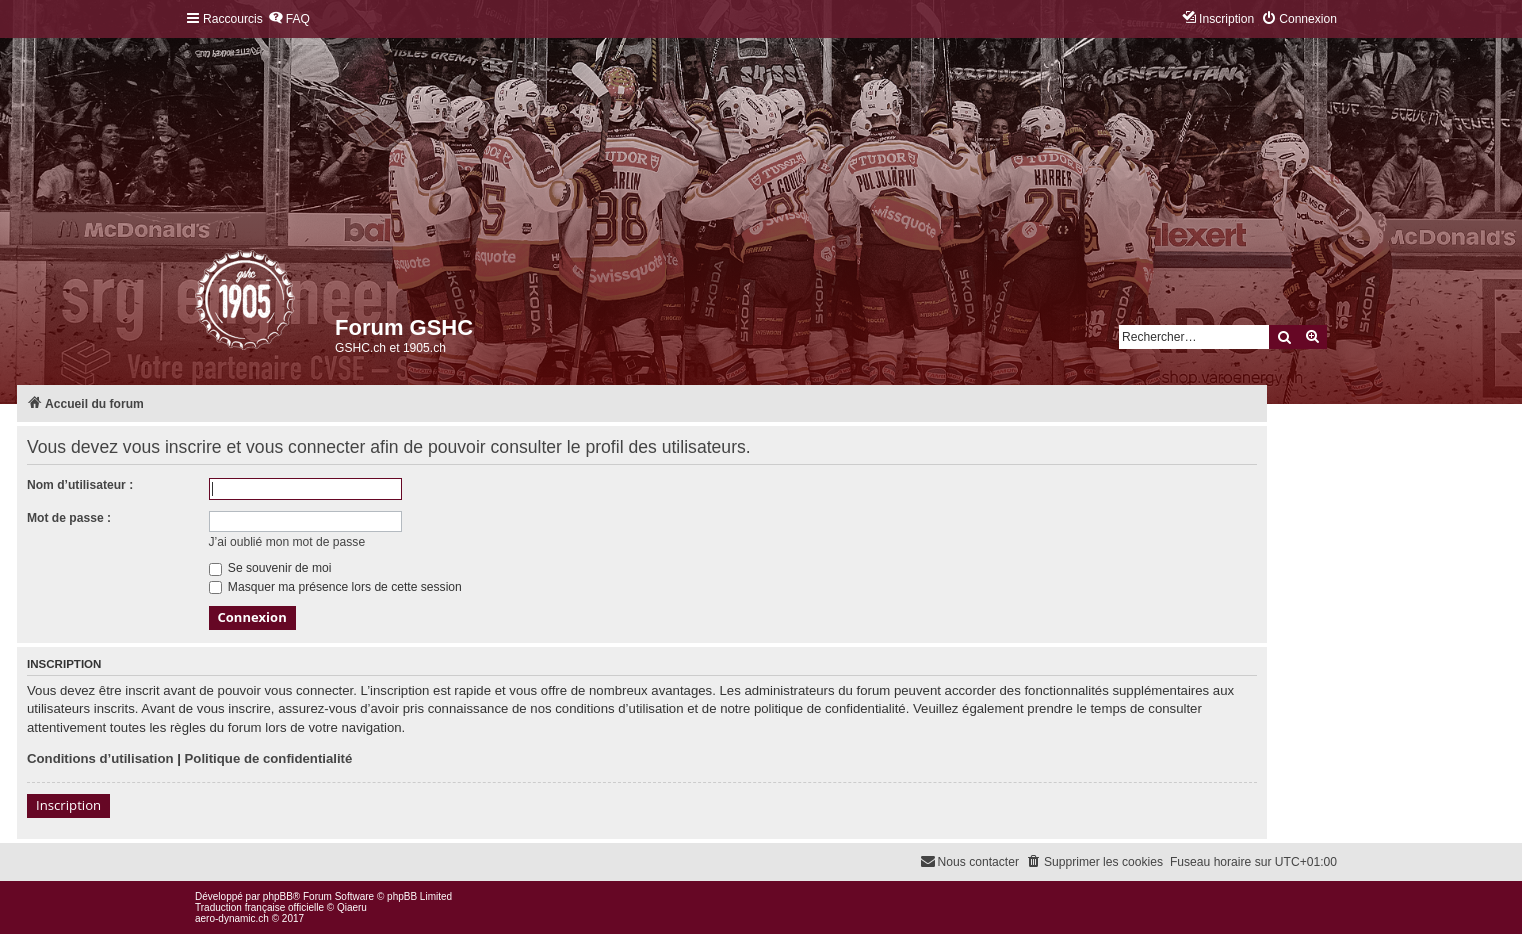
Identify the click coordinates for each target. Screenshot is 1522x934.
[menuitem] (289, 19)
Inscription (68, 805)
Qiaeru (352, 907)
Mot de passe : (69, 518)
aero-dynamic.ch (232, 918)
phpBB (278, 896)
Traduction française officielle (259, 907)
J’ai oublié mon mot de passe (287, 542)
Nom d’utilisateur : (80, 485)
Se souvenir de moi (270, 568)
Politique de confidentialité (269, 758)
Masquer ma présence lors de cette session (335, 587)
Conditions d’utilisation (100, 758)
